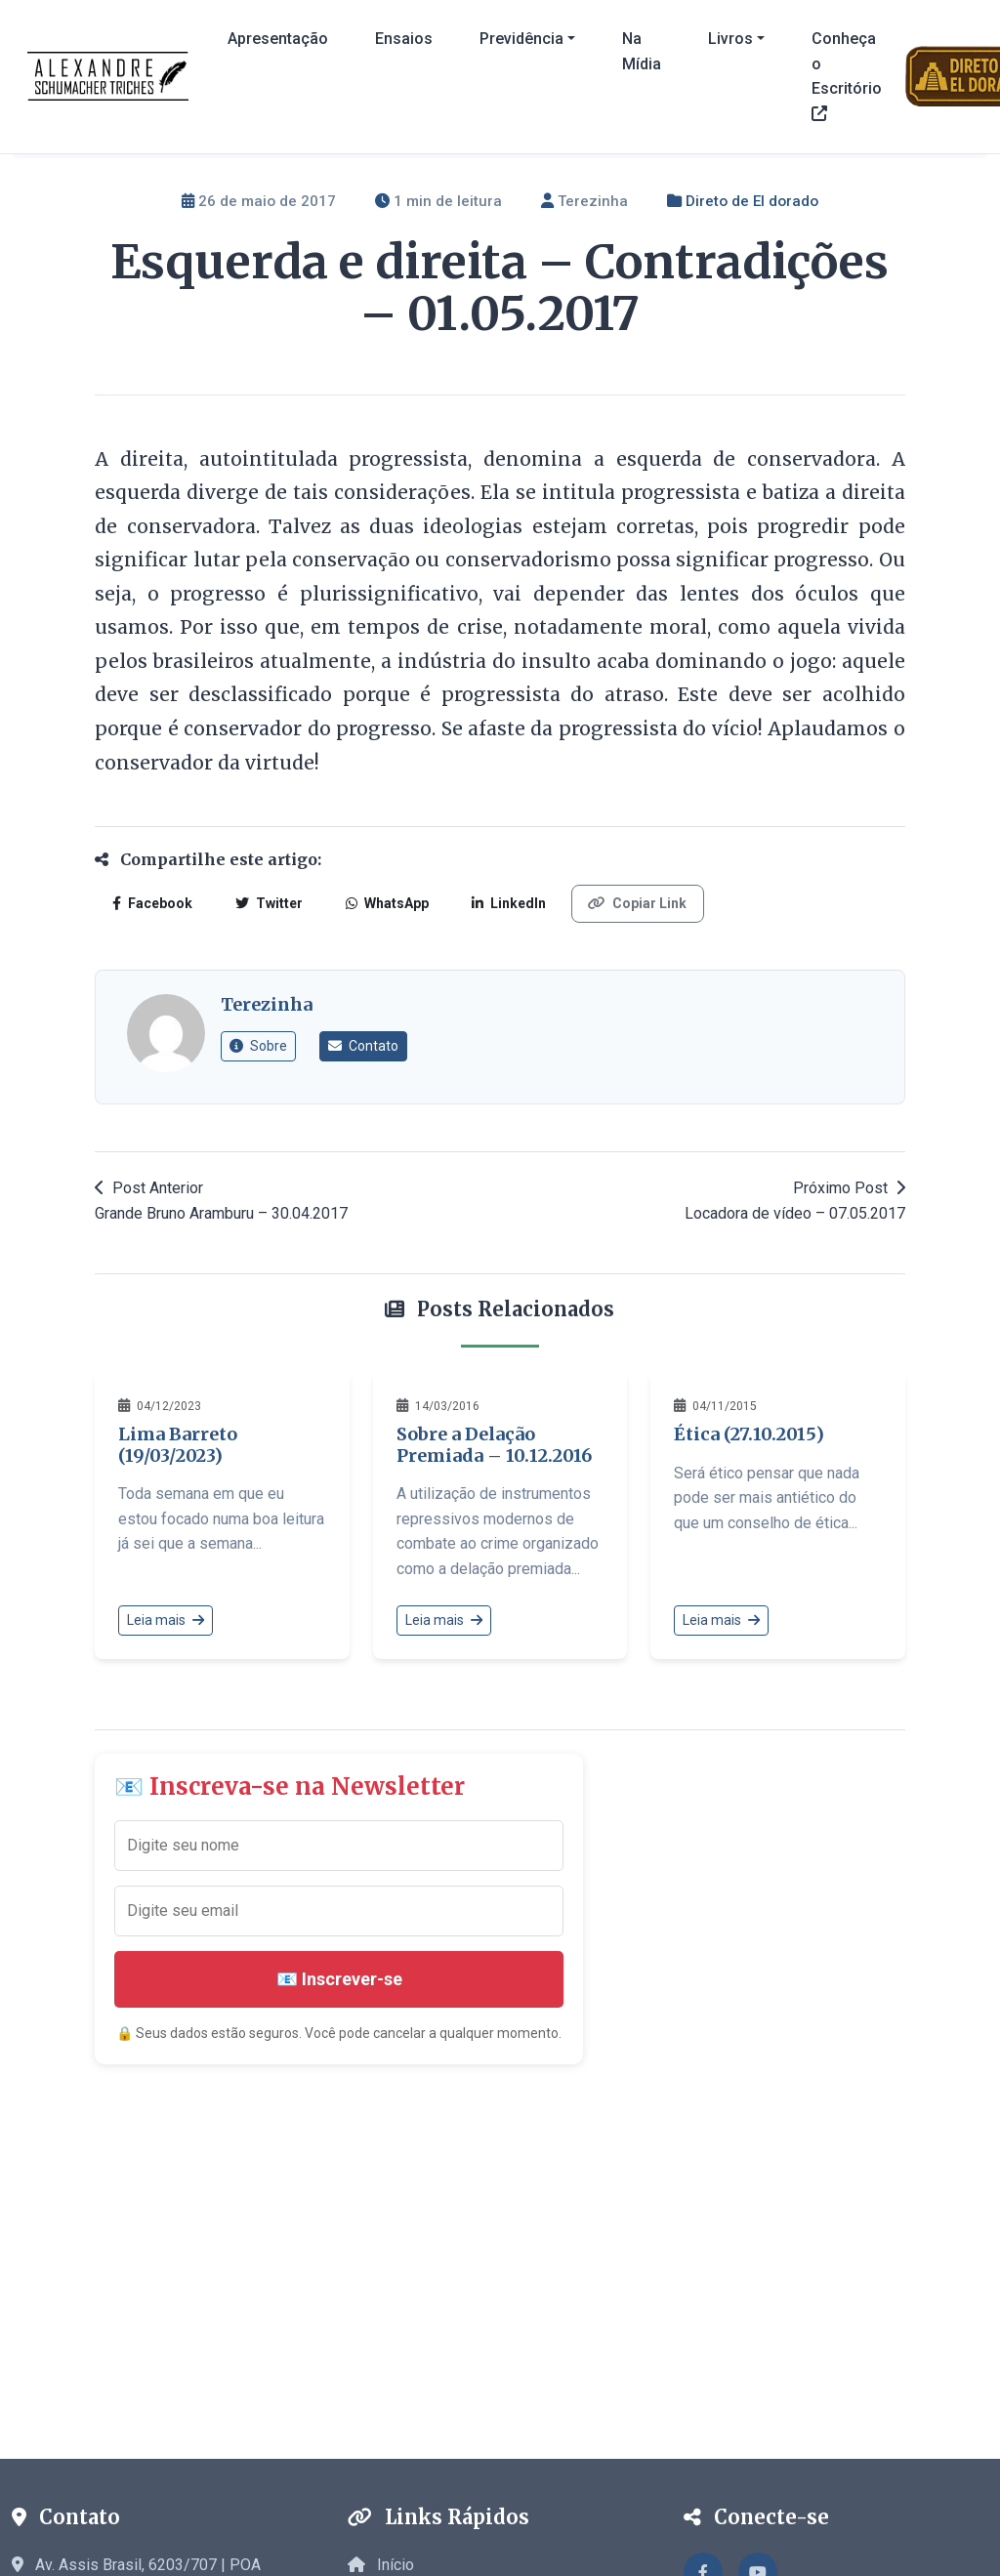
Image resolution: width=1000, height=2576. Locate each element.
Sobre (258, 1046)
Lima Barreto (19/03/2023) (177, 1445)
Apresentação (278, 38)
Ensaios (404, 38)
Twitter (266, 903)
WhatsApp (382, 903)
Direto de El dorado (752, 201)
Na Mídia (641, 51)
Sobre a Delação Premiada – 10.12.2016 (494, 1445)
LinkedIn (502, 903)
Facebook (151, 903)
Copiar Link (629, 903)
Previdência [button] (521, 38)
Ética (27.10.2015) (749, 1434)
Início (381, 2564)
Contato (363, 1046)
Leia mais (165, 1620)
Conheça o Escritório (847, 75)
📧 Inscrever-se (339, 1979)
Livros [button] (730, 38)
